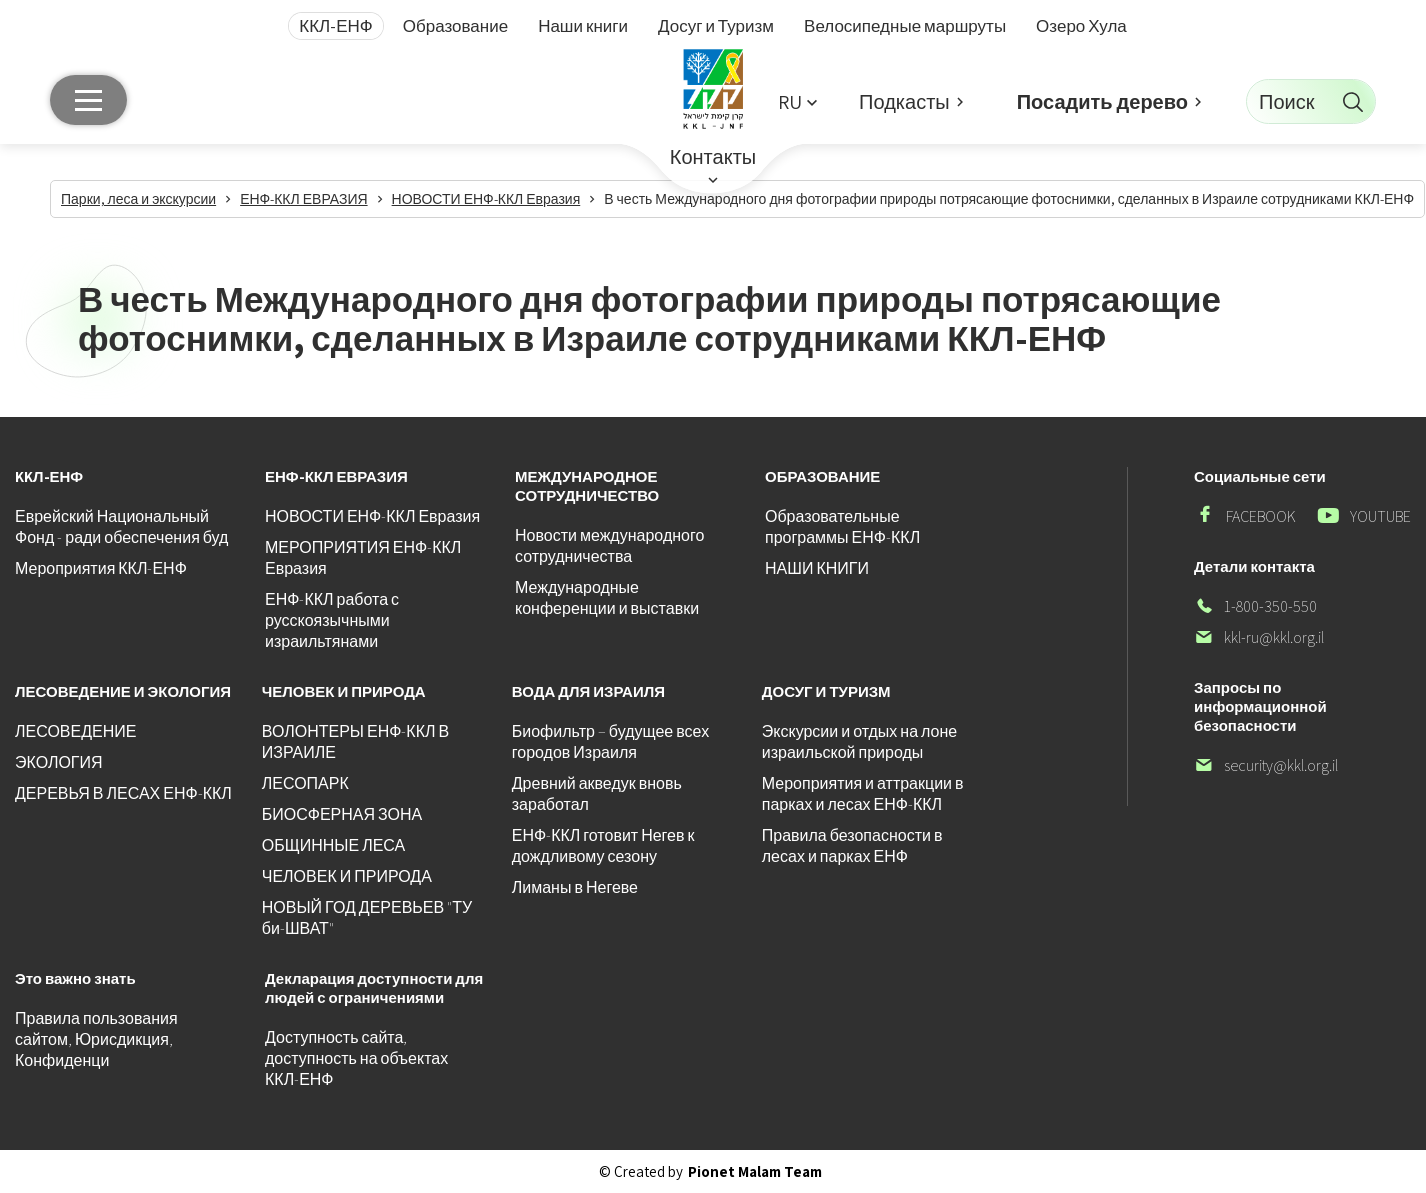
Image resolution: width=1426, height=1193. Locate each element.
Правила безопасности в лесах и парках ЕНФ (852, 846)
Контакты (713, 157)
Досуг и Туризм (716, 26)
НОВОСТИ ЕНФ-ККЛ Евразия (372, 516)
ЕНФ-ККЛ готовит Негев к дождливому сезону (603, 846)
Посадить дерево (1102, 102)
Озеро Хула (1081, 26)
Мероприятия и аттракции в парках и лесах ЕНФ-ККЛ (863, 794)
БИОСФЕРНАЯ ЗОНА (342, 814)
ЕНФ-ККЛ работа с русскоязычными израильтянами (332, 620)
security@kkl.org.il (1266, 765)
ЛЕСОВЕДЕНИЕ (75, 731)
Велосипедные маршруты (905, 26)
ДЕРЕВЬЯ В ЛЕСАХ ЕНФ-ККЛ (123, 793)
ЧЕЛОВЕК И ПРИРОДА (347, 876)
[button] (797, 101)
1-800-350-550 (1255, 606)
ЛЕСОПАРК (305, 783)
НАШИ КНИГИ (817, 568)
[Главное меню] (88, 100)
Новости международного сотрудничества (609, 546)
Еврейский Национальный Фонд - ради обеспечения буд (121, 527)
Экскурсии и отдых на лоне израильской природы (859, 742)
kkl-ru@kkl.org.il (1259, 637)
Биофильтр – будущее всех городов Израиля (610, 742)
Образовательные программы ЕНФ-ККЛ (842, 527)
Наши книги (583, 26)
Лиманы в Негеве (575, 887)
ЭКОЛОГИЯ (59, 762)
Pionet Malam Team (755, 1171)
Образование (455, 26)
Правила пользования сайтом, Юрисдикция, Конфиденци (96, 1039)
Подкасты (904, 102)
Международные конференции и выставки (607, 598)
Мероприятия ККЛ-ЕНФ (101, 568)
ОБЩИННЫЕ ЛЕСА (333, 845)
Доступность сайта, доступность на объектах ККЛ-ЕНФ (356, 1058)
